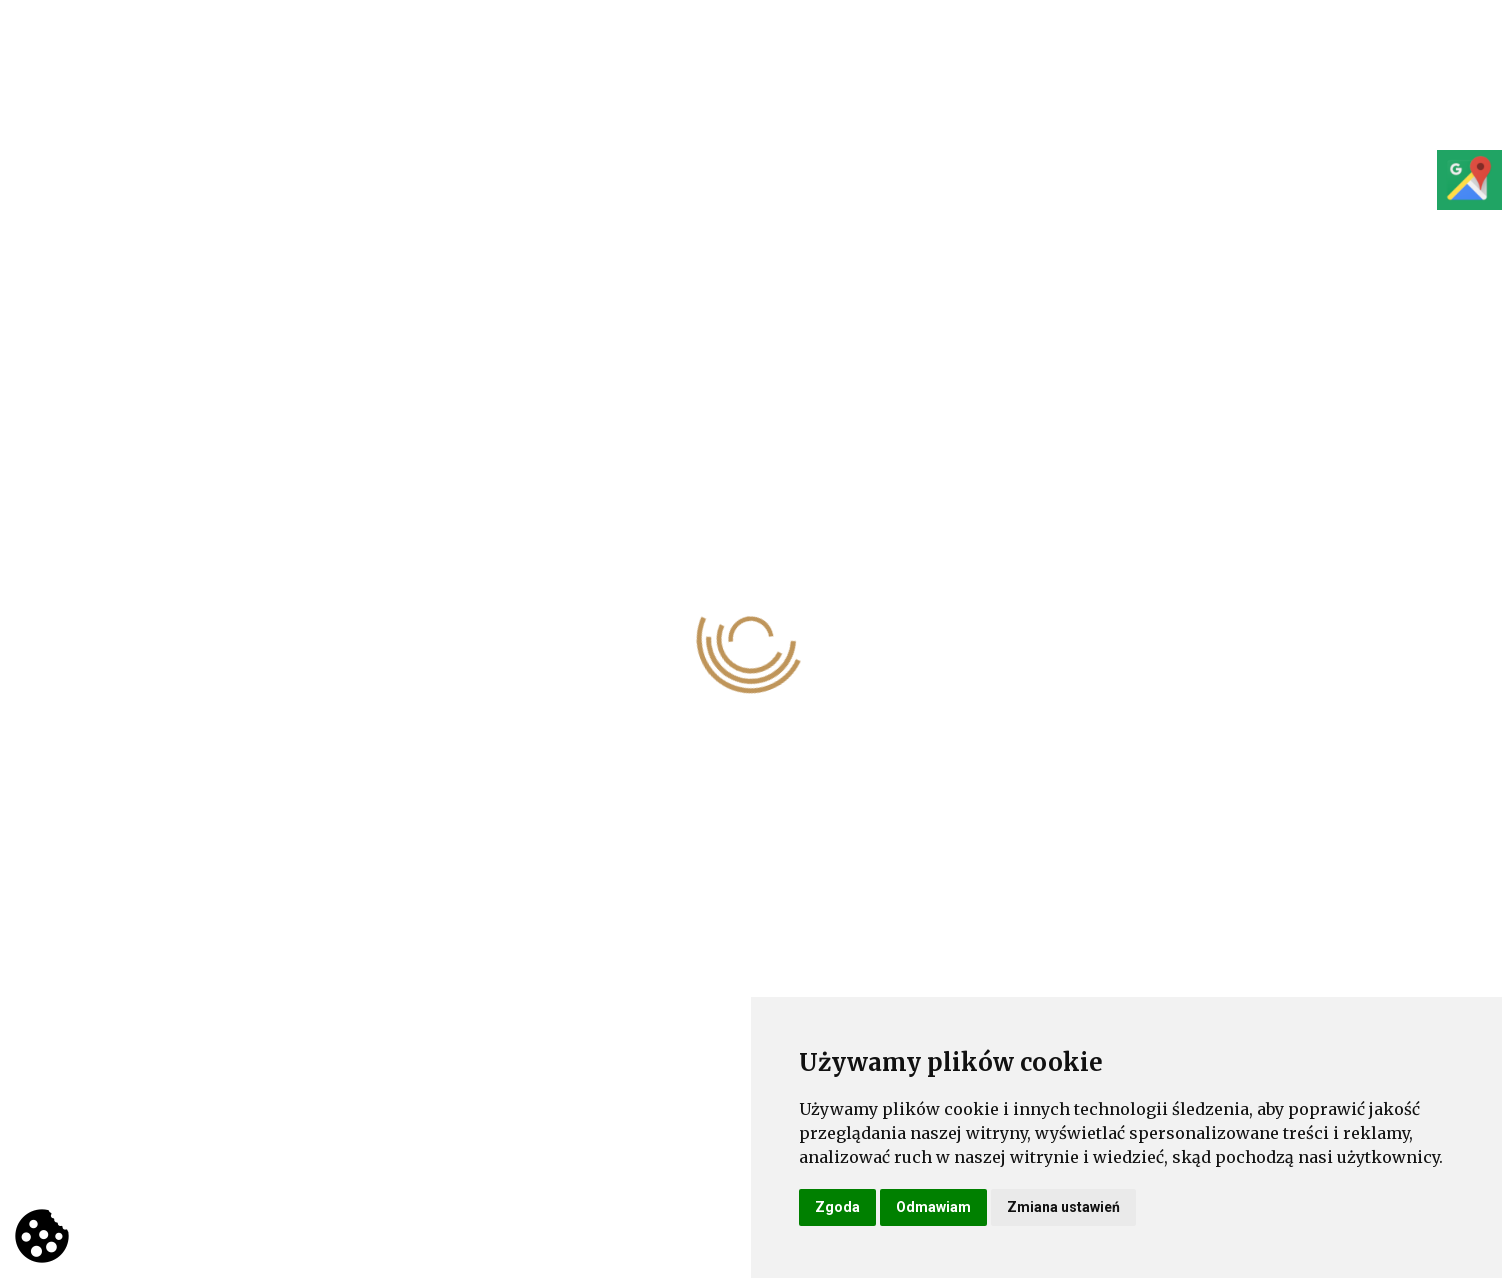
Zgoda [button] (837, 1207)
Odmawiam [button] (933, 1207)
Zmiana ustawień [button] (1063, 1207)
